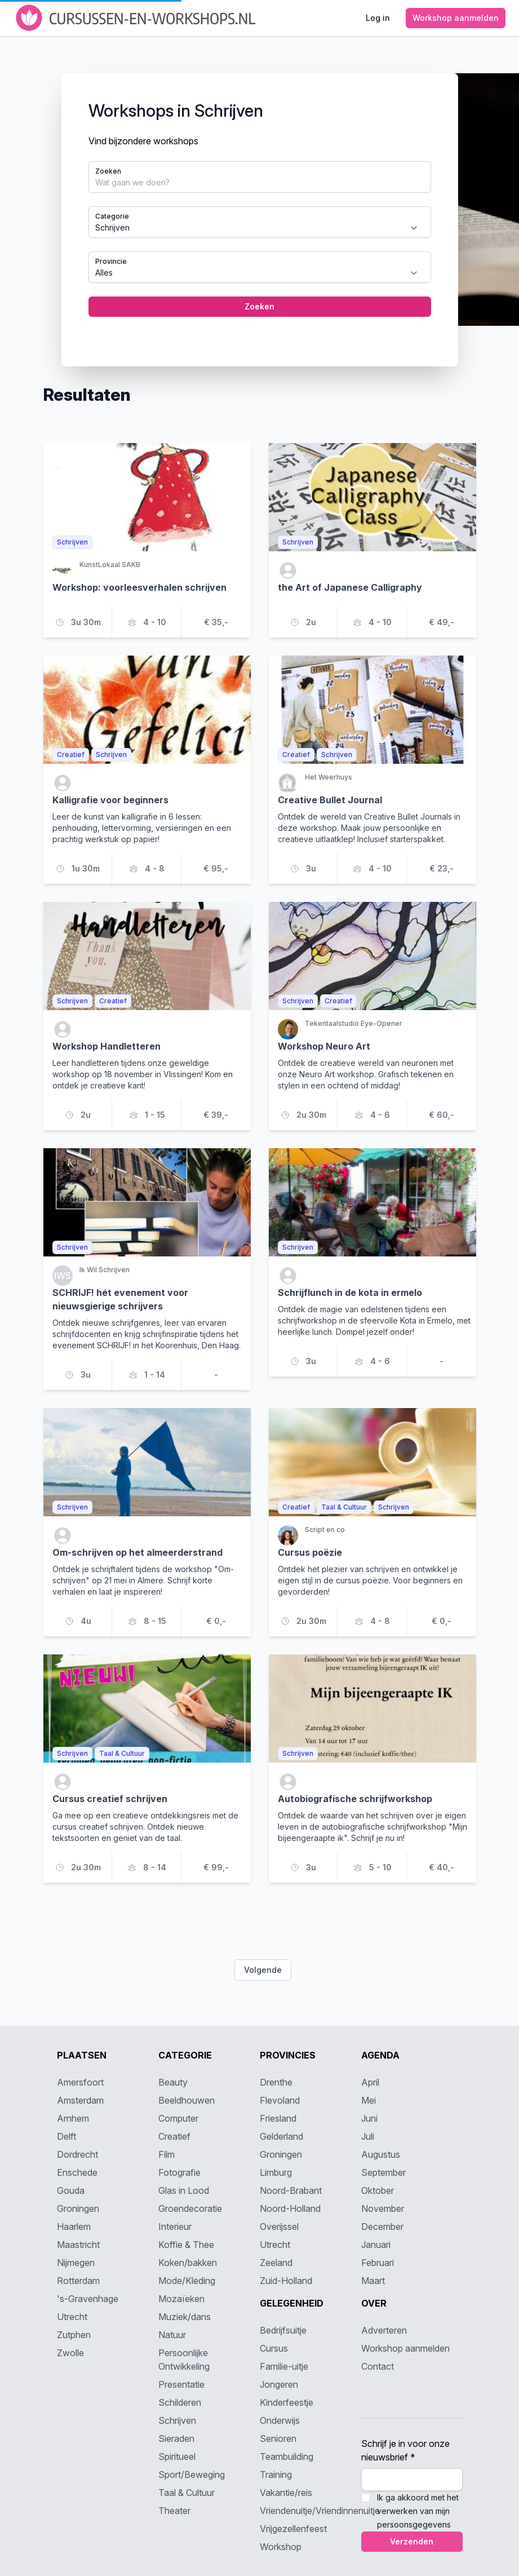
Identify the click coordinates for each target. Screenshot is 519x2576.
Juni (369, 2118)
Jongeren (279, 2384)
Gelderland (281, 2136)
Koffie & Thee (186, 2244)
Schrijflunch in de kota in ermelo (350, 1292)
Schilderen (179, 2402)
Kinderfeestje (286, 2402)
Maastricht (78, 2244)
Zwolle (70, 2352)
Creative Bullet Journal (330, 799)
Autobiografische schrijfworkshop (355, 1798)
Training (276, 2474)
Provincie (111, 261)
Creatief (174, 2136)
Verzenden (411, 2541)
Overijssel (279, 2226)
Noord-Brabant (291, 2190)
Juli (367, 2136)
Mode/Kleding (186, 2280)
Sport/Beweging (191, 2474)
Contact (377, 2366)
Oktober (377, 2190)
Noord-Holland (290, 2208)
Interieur (175, 2226)
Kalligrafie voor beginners (110, 799)
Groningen (78, 2208)
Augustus (380, 2154)
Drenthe (276, 2082)
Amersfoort (80, 2082)
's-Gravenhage (87, 2298)
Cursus (274, 2348)
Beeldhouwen (186, 2100)
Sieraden (176, 2438)
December (382, 2226)
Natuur (172, 2334)
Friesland (278, 2118)
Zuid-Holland (286, 2280)
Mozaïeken (181, 2298)
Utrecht (72, 2316)
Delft (66, 2136)
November (382, 2208)
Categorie (112, 216)
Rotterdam (78, 2280)
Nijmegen (76, 2262)
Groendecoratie (190, 2208)
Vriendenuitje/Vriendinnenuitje (320, 2510)
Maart (373, 2280)
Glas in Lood (183, 2190)
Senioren (278, 2438)
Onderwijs (280, 2420)
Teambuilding (286, 2456)
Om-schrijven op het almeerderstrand (137, 1552)
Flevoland (280, 2100)
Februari (377, 2262)
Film (166, 2154)
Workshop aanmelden (405, 2348)
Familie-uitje (284, 2366)
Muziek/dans (184, 2316)
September (383, 2172)
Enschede (77, 2172)
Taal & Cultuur (186, 2492)
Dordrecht (77, 2154)
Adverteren (384, 2330)
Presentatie (181, 2384)
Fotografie (179, 2172)
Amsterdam (80, 2100)
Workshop (280, 2546)
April (370, 2082)
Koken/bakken (187, 2262)
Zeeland (276, 2262)
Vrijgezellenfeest (293, 2528)
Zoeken (108, 171)
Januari (376, 2244)
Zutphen (74, 2334)
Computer (178, 2118)
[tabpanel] (259, 219)
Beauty (173, 2082)
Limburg (276, 2172)
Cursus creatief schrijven (109, 1798)
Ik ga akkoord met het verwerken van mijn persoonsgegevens (418, 2511)
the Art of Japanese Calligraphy (350, 587)
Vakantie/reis (286, 2492)
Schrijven (177, 2420)
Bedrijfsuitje (283, 2330)
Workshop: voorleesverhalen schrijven (139, 587)
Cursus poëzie (310, 1552)
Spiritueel (177, 2456)
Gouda (71, 2190)
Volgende (263, 1970)
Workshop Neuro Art (324, 1046)
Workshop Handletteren (106, 1046)
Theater (174, 2510)
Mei (368, 2100)
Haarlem (74, 2226)
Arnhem (73, 2118)
